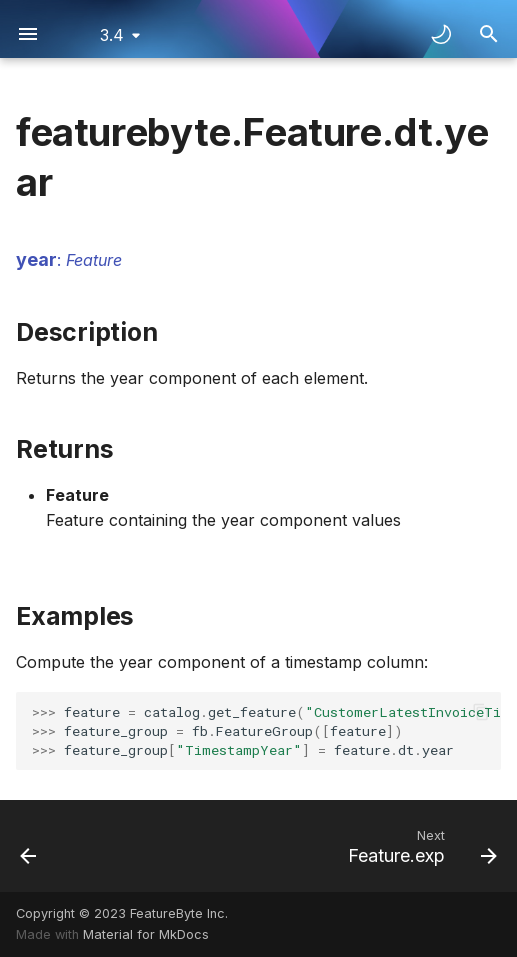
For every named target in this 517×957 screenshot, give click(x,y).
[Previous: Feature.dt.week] (29, 846)
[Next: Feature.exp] (419, 846)
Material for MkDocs (146, 934)
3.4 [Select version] (112, 35)
